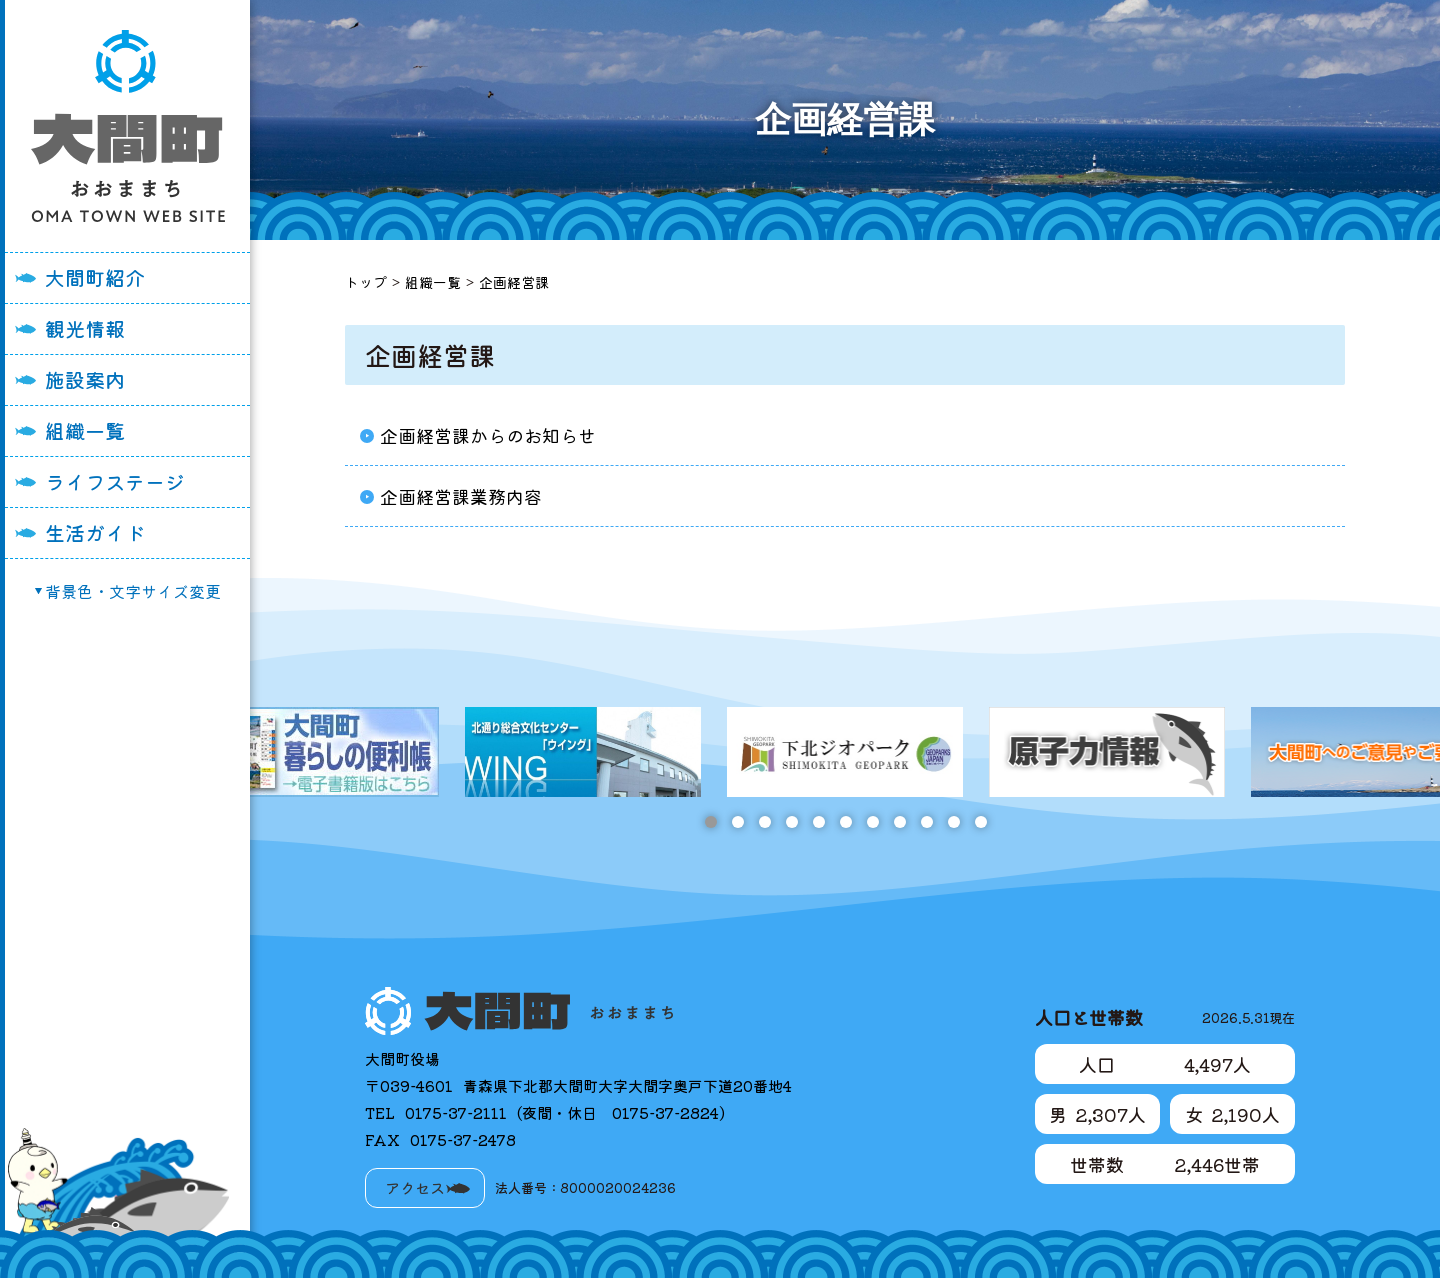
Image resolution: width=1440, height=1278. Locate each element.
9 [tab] (926, 822)
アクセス (415, 1187)
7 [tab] (872, 822)
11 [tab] (980, 822)
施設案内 (85, 379)
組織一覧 (85, 430)
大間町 (128, 126)
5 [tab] (818, 822)
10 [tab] (953, 822)
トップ (366, 282)
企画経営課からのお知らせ (488, 435)
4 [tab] (791, 822)
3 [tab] (764, 822)
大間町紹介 (95, 277)
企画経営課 (514, 282)
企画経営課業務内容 (461, 496)
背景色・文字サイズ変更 (133, 591)
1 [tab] (710, 822)
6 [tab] (845, 822)
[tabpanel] (845, 752)
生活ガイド (95, 532)
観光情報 (85, 328)
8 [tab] (899, 822)
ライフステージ (115, 481)
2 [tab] (737, 822)
